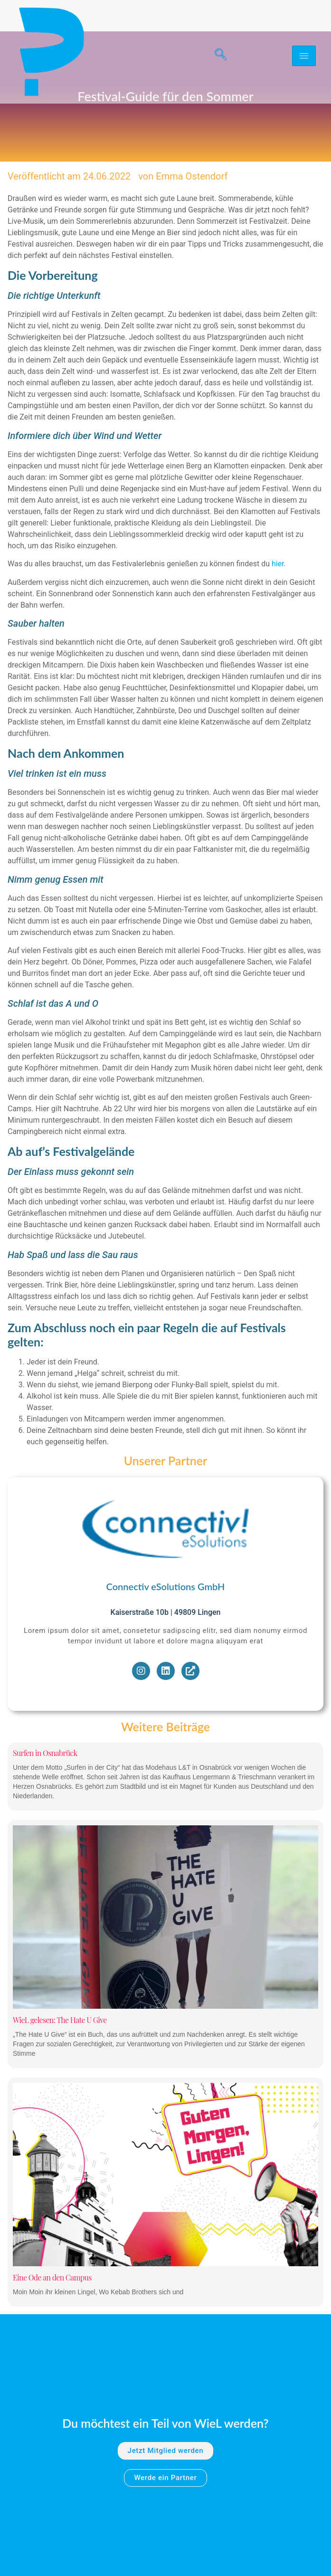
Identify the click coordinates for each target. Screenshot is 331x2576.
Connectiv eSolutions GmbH (165, 1658)
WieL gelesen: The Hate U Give (60, 2092)
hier (278, 635)
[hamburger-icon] (304, 56)
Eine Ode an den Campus (52, 2350)
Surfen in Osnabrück (45, 1826)
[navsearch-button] (217, 55)
